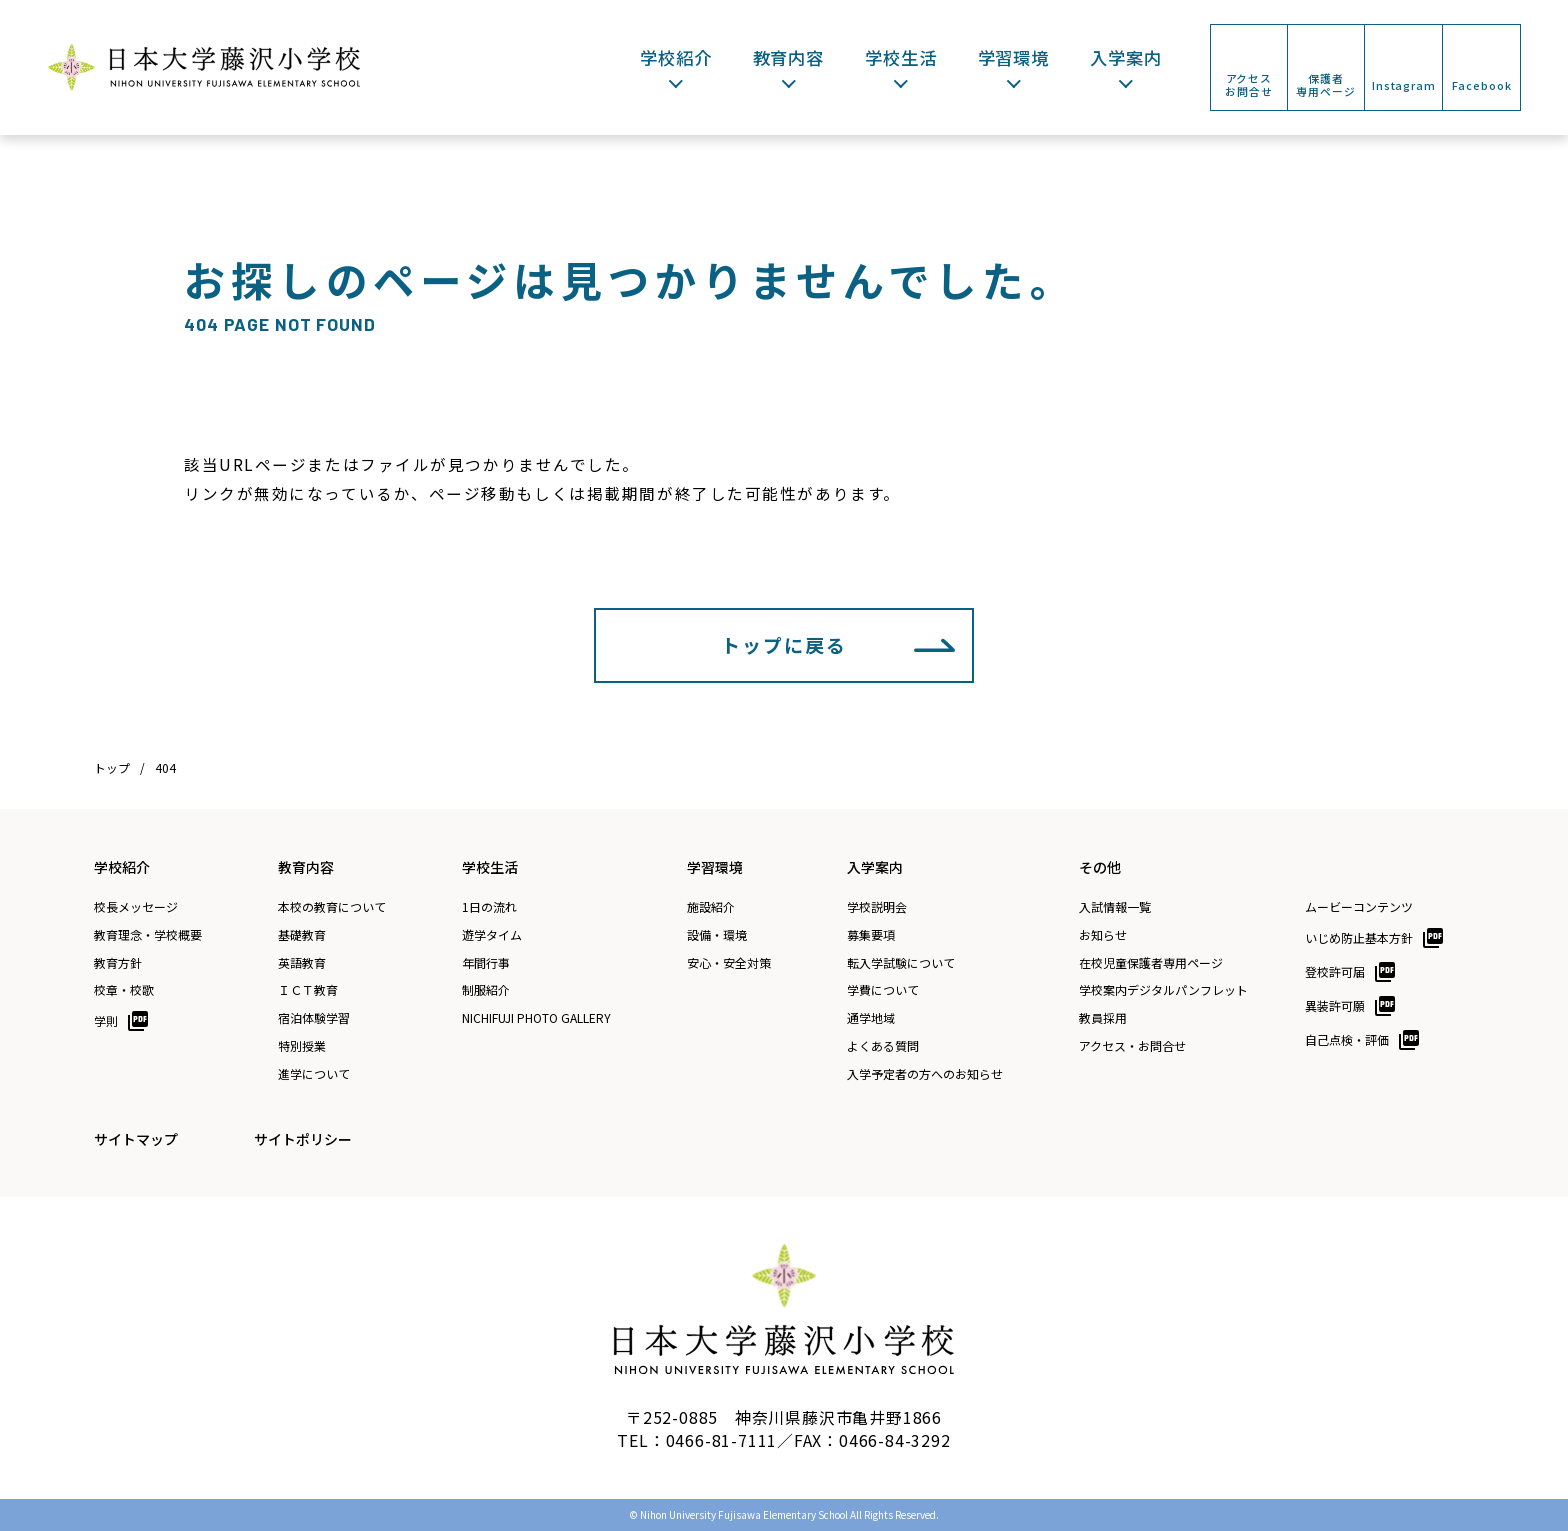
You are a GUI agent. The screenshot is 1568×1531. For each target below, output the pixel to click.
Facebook (1482, 85)
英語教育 (302, 963)
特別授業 (302, 1046)
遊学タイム (492, 935)
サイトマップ (136, 1139)
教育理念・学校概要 (148, 935)
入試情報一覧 (1115, 907)
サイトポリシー (303, 1139)
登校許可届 (1335, 971)
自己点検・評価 (1347, 1039)
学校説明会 (877, 907)
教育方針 (118, 963)
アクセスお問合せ (1248, 84)
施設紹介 (711, 907)
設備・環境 (717, 935)
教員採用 (1103, 1018)
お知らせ (1103, 935)
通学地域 (871, 1018)
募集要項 (871, 935)
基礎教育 (302, 935)
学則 (106, 1020)
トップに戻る (783, 644)
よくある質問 (883, 1046)
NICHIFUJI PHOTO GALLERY (536, 1018)
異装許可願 (1335, 1005)
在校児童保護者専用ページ (1151, 963)
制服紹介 (486, 990)
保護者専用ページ (1325, 84)
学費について (883, 990)
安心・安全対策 (729, 963)
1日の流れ (489, 907)
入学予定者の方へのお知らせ (925, 1074)
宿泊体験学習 (314, 1018)
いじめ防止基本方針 (1359, 937)
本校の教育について (332, 907)
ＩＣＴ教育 (308, 990)
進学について (314, 1074)
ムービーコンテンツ (1359, 907)
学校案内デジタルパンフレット (1163, 990)
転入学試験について (901, 963)
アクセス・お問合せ (1132, 1046)
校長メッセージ (136, 907)
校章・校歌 (124, 990)
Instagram (1404, 85)
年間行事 (486, 963)
